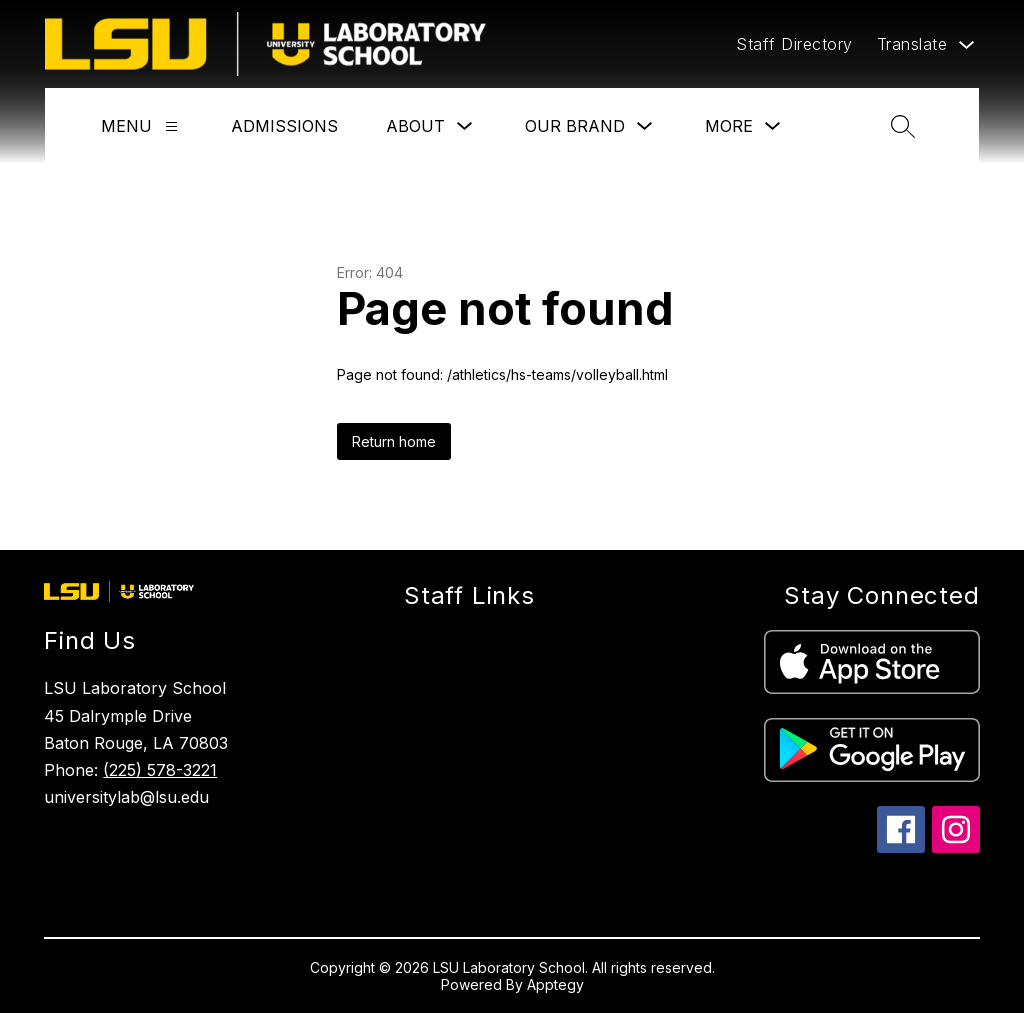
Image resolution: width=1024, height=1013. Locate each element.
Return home (394, 441)
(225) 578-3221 (160, 770)
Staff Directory (794, 44)
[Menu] (171, 126)
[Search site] (903, 126)
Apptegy (555, 984)
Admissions (284, 126)
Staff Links (469, 595)
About (415, 126)
